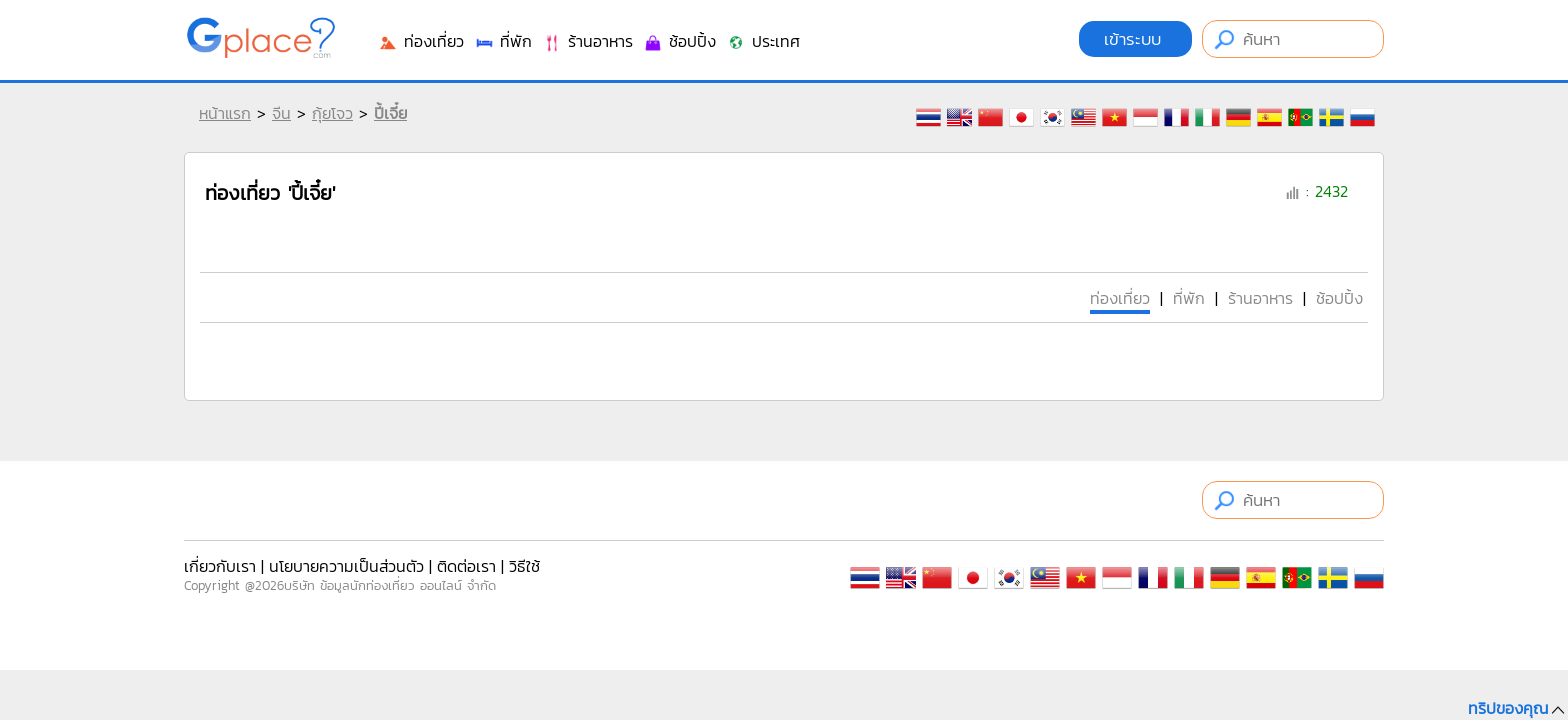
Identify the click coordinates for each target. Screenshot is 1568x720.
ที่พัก (503, 41)
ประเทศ (763, 41)
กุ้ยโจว (332, 113)
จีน (281, 113)
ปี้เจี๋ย (390, 113)
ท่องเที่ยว (421, 41)
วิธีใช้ (524, 566)
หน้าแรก (225, 113)
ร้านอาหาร (587, 41)
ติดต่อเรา (466, 566)
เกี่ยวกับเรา (220, 566)
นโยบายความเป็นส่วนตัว (346, 566)
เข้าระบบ (1135, 39)
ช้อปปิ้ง (679, 41)
